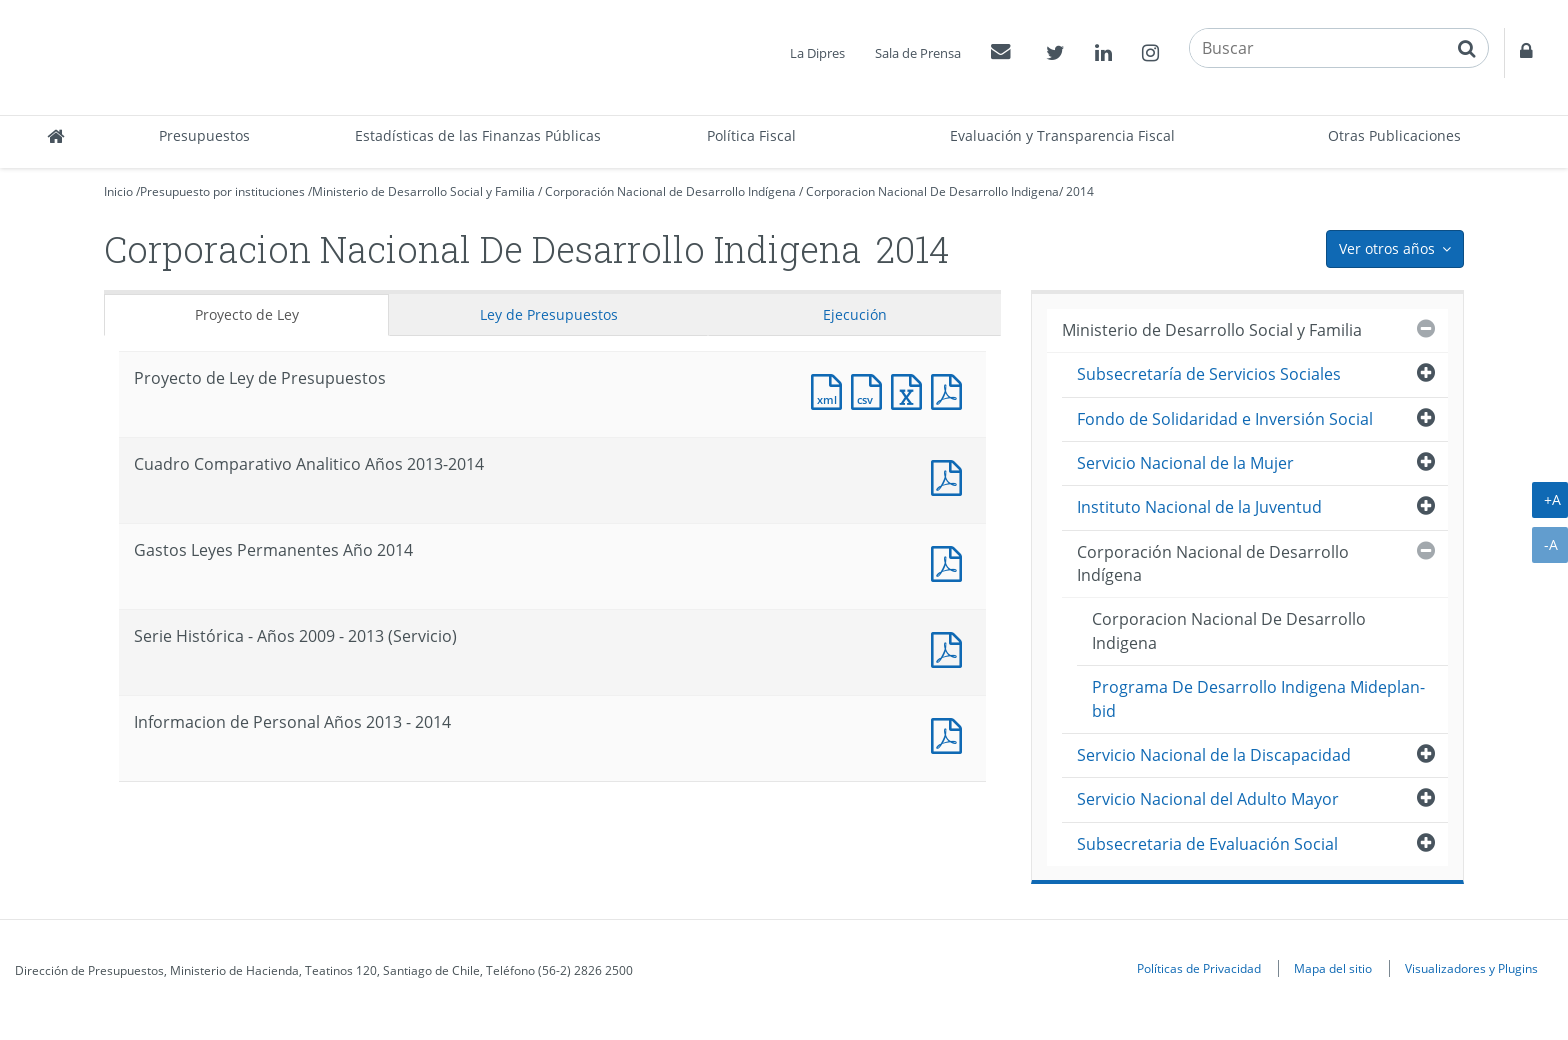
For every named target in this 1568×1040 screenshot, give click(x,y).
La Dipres (817, 53)
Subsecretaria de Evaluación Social (1207, 844)
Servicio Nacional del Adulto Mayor (1208, 799)
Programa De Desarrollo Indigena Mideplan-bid (1258, 698)
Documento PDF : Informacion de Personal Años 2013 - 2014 (951, 733)
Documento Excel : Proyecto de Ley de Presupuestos (911, 389)
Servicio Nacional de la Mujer (1185, 463)
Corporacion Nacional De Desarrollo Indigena (932, 191)
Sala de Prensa (918, 53)
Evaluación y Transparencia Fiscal (1062, 135)
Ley (549, 314)
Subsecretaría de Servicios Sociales (1209, 374)
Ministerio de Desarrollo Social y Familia (423, 191)
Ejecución (855, 314)
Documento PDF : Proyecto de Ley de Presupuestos (951, 389)
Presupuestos (204, 135)
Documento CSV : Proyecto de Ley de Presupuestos (871, 389)
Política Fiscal (751, 135)
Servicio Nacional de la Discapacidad (1214, 755)
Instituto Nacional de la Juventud (1199, 507)
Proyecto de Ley (247, 314)
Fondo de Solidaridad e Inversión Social (1225, 419)
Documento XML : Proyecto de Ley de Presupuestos (831, 389)
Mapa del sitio (1333, 968)
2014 (1080, 191)
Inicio (118, 191)
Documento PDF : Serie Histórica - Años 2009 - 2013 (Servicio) (951, 647)
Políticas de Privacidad (1199, 968)
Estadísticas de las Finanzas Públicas (478, 135)
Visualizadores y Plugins (1471, 968)
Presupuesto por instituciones (222, 191)
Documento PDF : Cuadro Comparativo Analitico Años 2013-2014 (951, 475)
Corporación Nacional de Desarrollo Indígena (670, 191)
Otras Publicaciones (1394, 135)
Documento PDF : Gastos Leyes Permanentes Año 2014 (951, 561)
